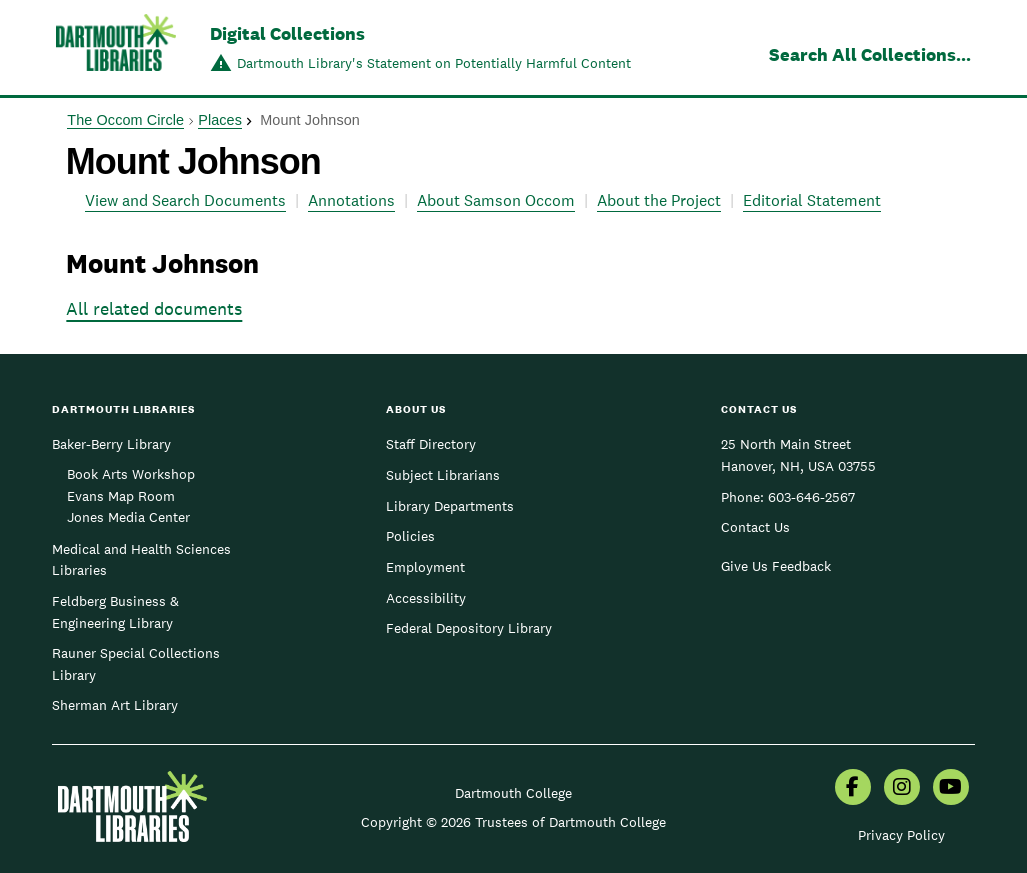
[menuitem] (853, 789)
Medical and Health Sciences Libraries (141, 560)
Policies (410, 536)
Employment (425, 567)
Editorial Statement (812, 200)
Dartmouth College (513, 793)
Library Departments (450, 506)
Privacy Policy (901, 835)
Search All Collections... (870, 54)
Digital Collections (287, 33)
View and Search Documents (185, 200)
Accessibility (426, 598)
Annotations (351, 200)
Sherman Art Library (115, 705)
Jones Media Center (128, 517)
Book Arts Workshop (131, 474)
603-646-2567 (811, 497)
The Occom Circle (125, 120)
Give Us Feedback (776, 566)
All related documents (154, 308)
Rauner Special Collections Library (136, 664)
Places (220, 120)
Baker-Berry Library (111, 444)
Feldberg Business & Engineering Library (115, 612)
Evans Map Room (121, 496)
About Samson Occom (496, 200)
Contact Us (755, 527)
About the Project (659, 200)
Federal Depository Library (469, 628)
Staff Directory (431, 444)
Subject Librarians (443, 475)
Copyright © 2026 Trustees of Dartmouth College (513, 822)
